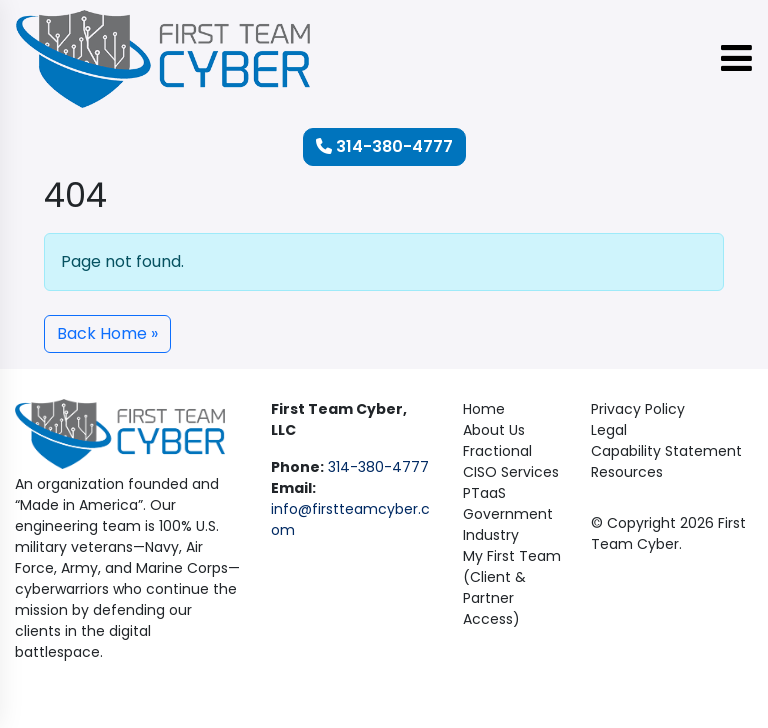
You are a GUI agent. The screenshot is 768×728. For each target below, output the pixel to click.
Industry (491, 535)
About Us (494, 430)
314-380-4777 (384, 146)
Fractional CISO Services (511, 461)
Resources (627, 472)
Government (508, 514)
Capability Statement (666, 451)
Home (484, 409)
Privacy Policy (638, 409)
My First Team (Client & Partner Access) (512, 587)
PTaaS (484, 493)
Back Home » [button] (107, 333)
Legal (609, 430)
